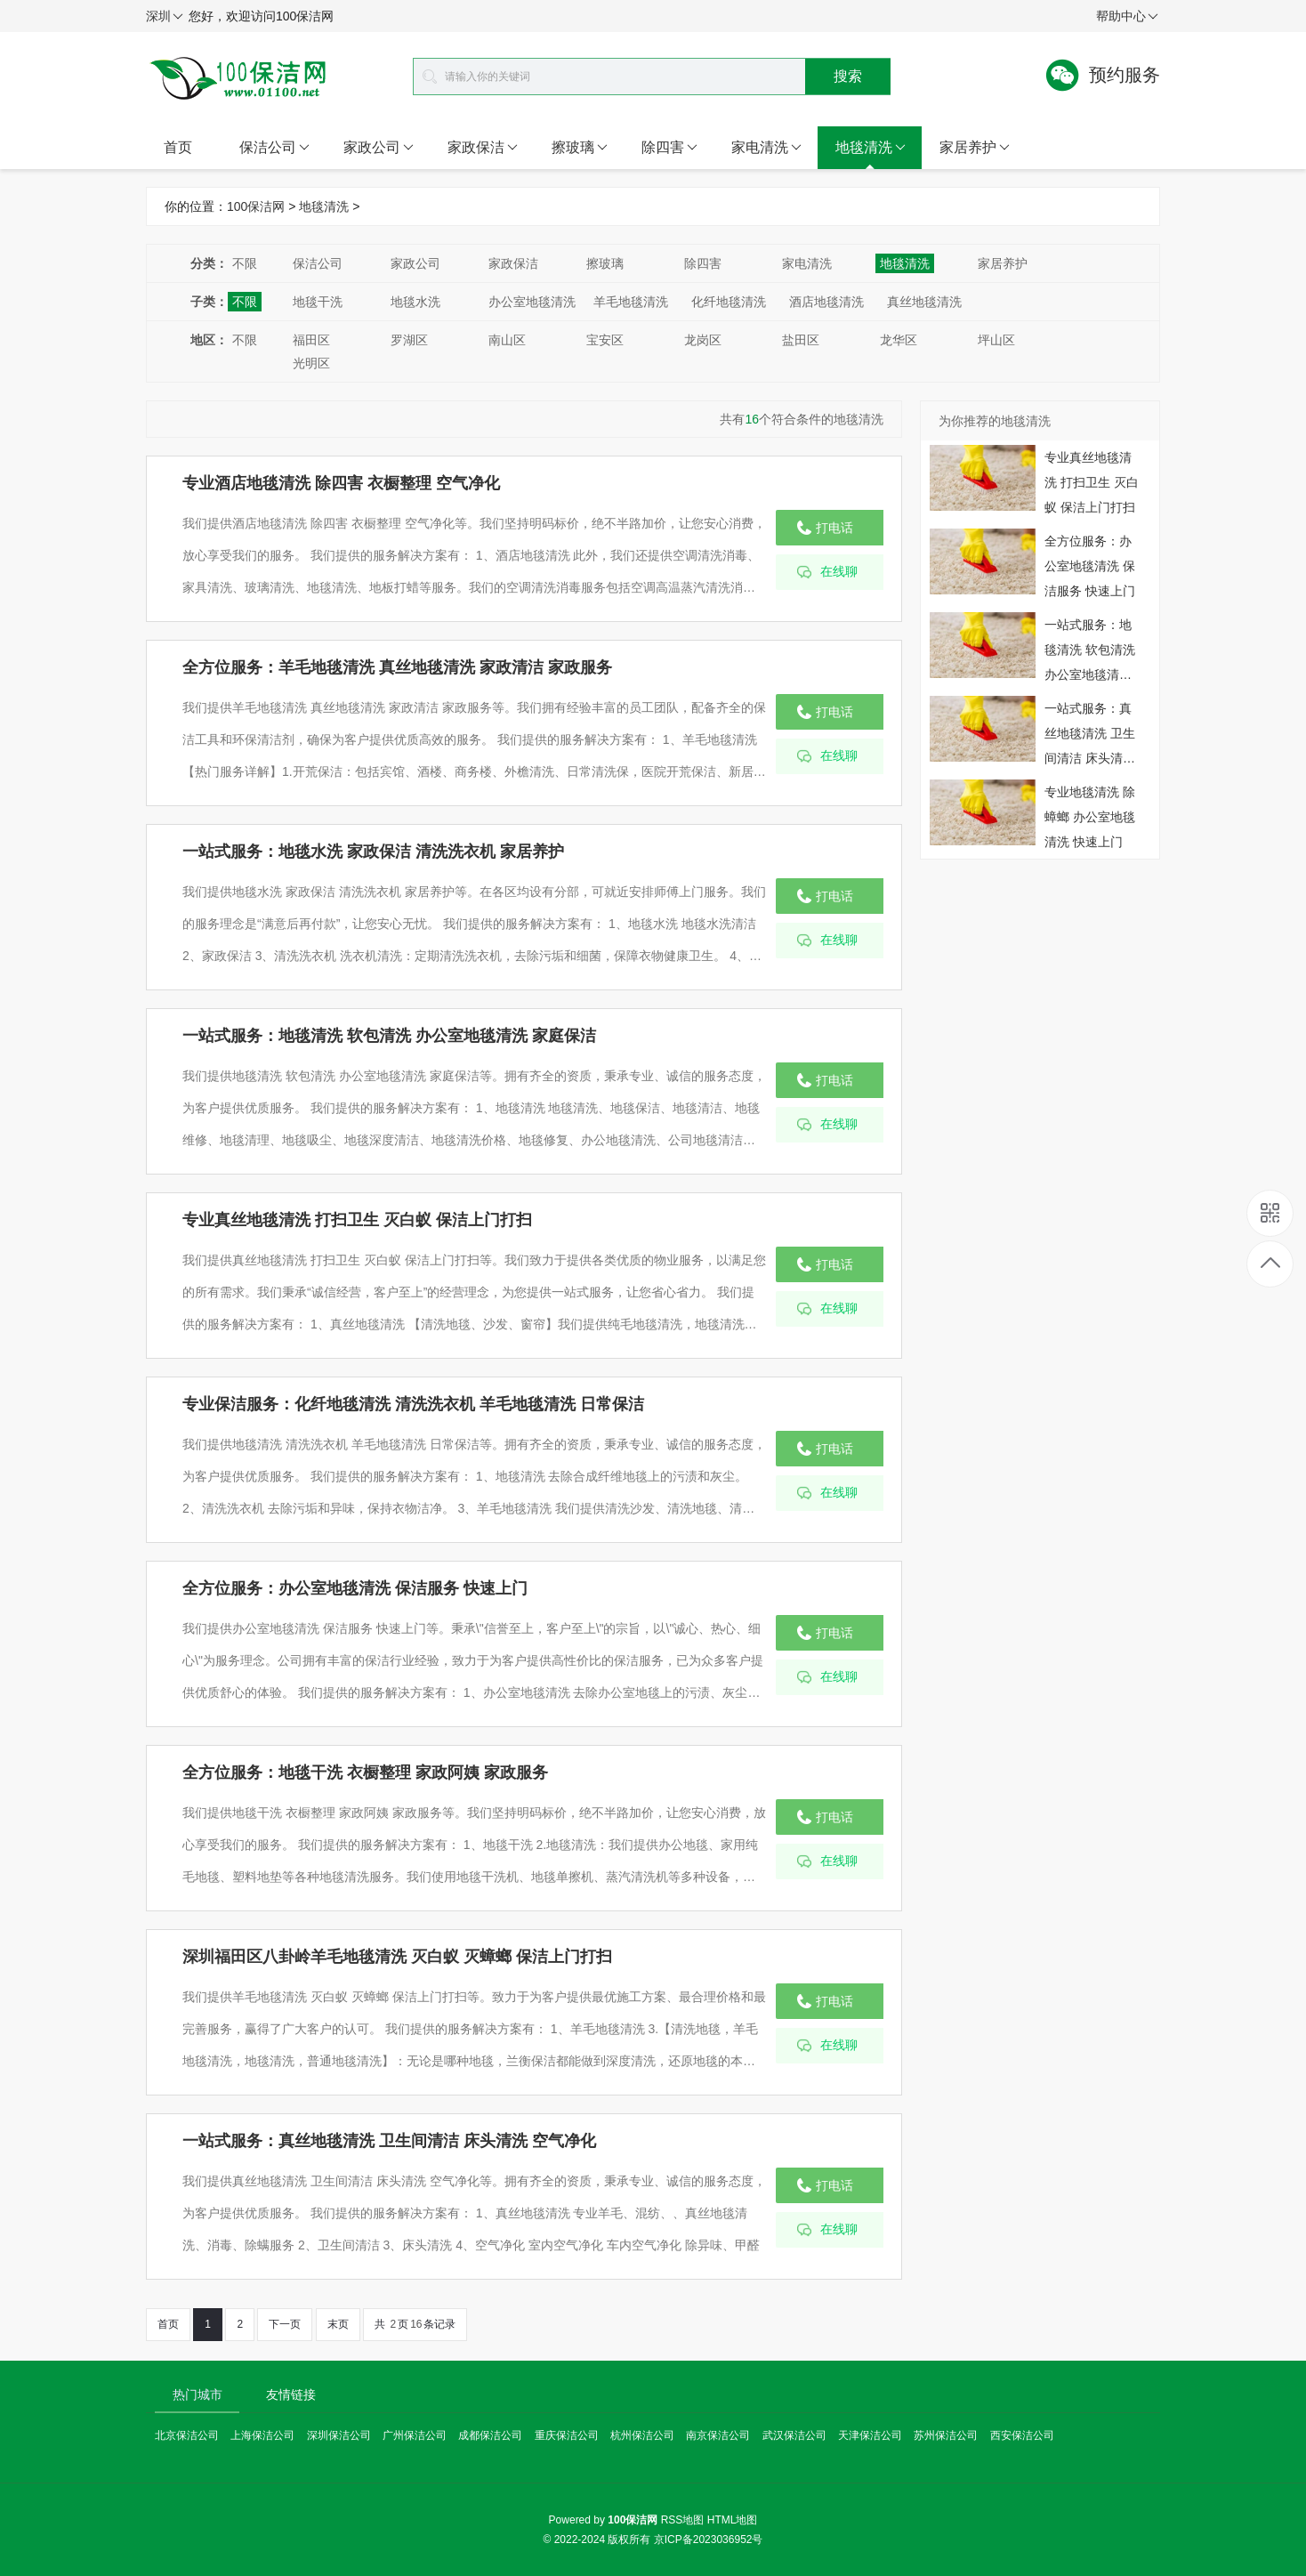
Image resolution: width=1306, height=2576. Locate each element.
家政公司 (378, 147)
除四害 (669, 147)
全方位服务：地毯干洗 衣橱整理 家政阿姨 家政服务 (365, 1772)
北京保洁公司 (187, 2435)
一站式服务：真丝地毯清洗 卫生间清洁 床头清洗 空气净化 (389, 2141)
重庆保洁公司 (567, 2435)
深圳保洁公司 (339, 2435)
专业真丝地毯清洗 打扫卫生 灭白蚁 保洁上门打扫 (357, 1220)
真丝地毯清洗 (924, 302)
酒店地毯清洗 (826, 302)
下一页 (285, 2324)
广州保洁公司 (415, 2435)
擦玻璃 (580, 147)
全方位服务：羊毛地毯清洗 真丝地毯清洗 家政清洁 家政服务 (397, 667)
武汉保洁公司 (794, 2435)
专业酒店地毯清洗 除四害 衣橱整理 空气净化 (341, 483)
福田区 (311, 340)
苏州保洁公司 (946, 2435)
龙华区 (898, 340)
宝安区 (605, 340)
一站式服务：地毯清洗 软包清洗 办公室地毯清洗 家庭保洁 (389, 1036)
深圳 (164, 17)
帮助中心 (1127, 17)
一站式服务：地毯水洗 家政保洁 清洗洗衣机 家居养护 (373, 851)
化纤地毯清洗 (728, 302)
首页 (178, 147)
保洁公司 (274, 147)
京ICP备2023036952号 (708, 2539)
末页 (338, 2324)
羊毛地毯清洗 (630, 302)
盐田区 (800, 340)
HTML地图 (732, 2520)
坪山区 (996, 340)
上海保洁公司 (262, 2435)
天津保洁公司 (870, 2435)
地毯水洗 (415, 302)
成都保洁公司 (490, 2435)
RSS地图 (683, 2520)
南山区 (507, 340)
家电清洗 (766, 147)
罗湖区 (409, 340)
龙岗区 (703, 340)
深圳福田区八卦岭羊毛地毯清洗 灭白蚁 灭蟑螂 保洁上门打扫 (397, 1957)
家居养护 (974, 147)
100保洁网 (256, 206)
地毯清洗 (870, 147)
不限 (244, 263)
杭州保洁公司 (642, 2435)
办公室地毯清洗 (532, 302)
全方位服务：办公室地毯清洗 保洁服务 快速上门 (355, 1588)
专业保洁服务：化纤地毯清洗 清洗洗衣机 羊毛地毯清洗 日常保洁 (413, 1404)
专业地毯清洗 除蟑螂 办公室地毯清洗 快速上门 (1089, 817)
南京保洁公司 (718, 2435)
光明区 (311, 363)
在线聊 (839, 571)
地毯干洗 (318, 302)
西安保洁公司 (1022, 2435)
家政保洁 (482, 147)
